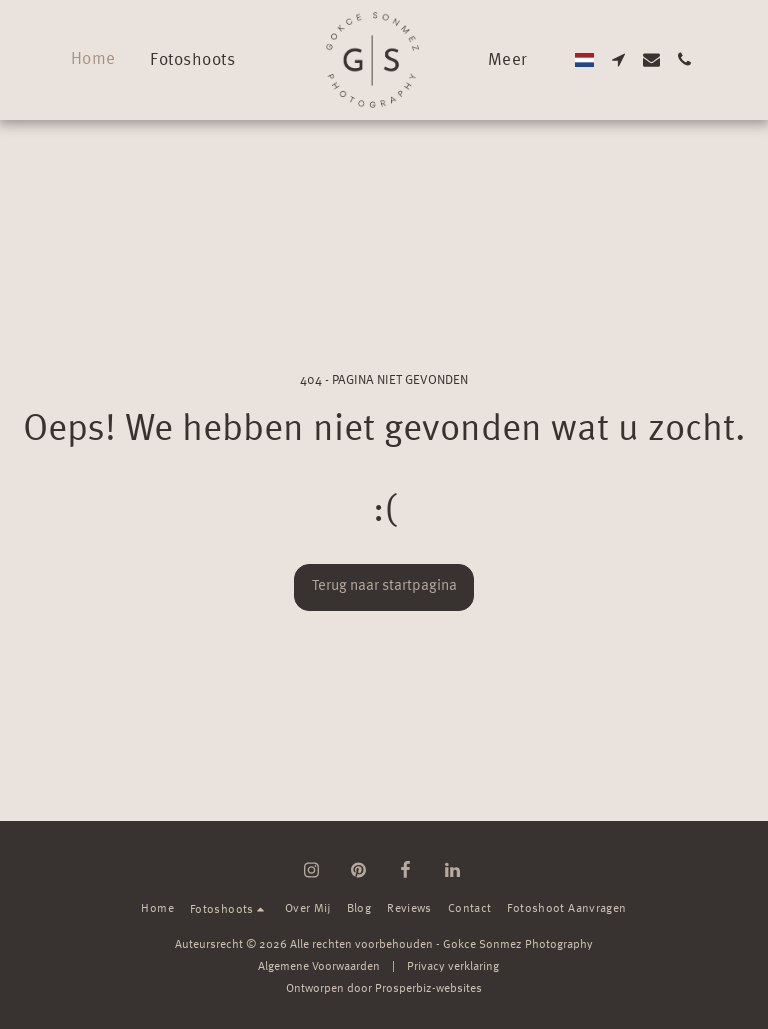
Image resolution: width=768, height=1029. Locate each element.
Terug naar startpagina (384, 586)
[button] (203, 59)
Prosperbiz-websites (428, 989)
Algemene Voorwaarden (319, 967)
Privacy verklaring (453, 967)
